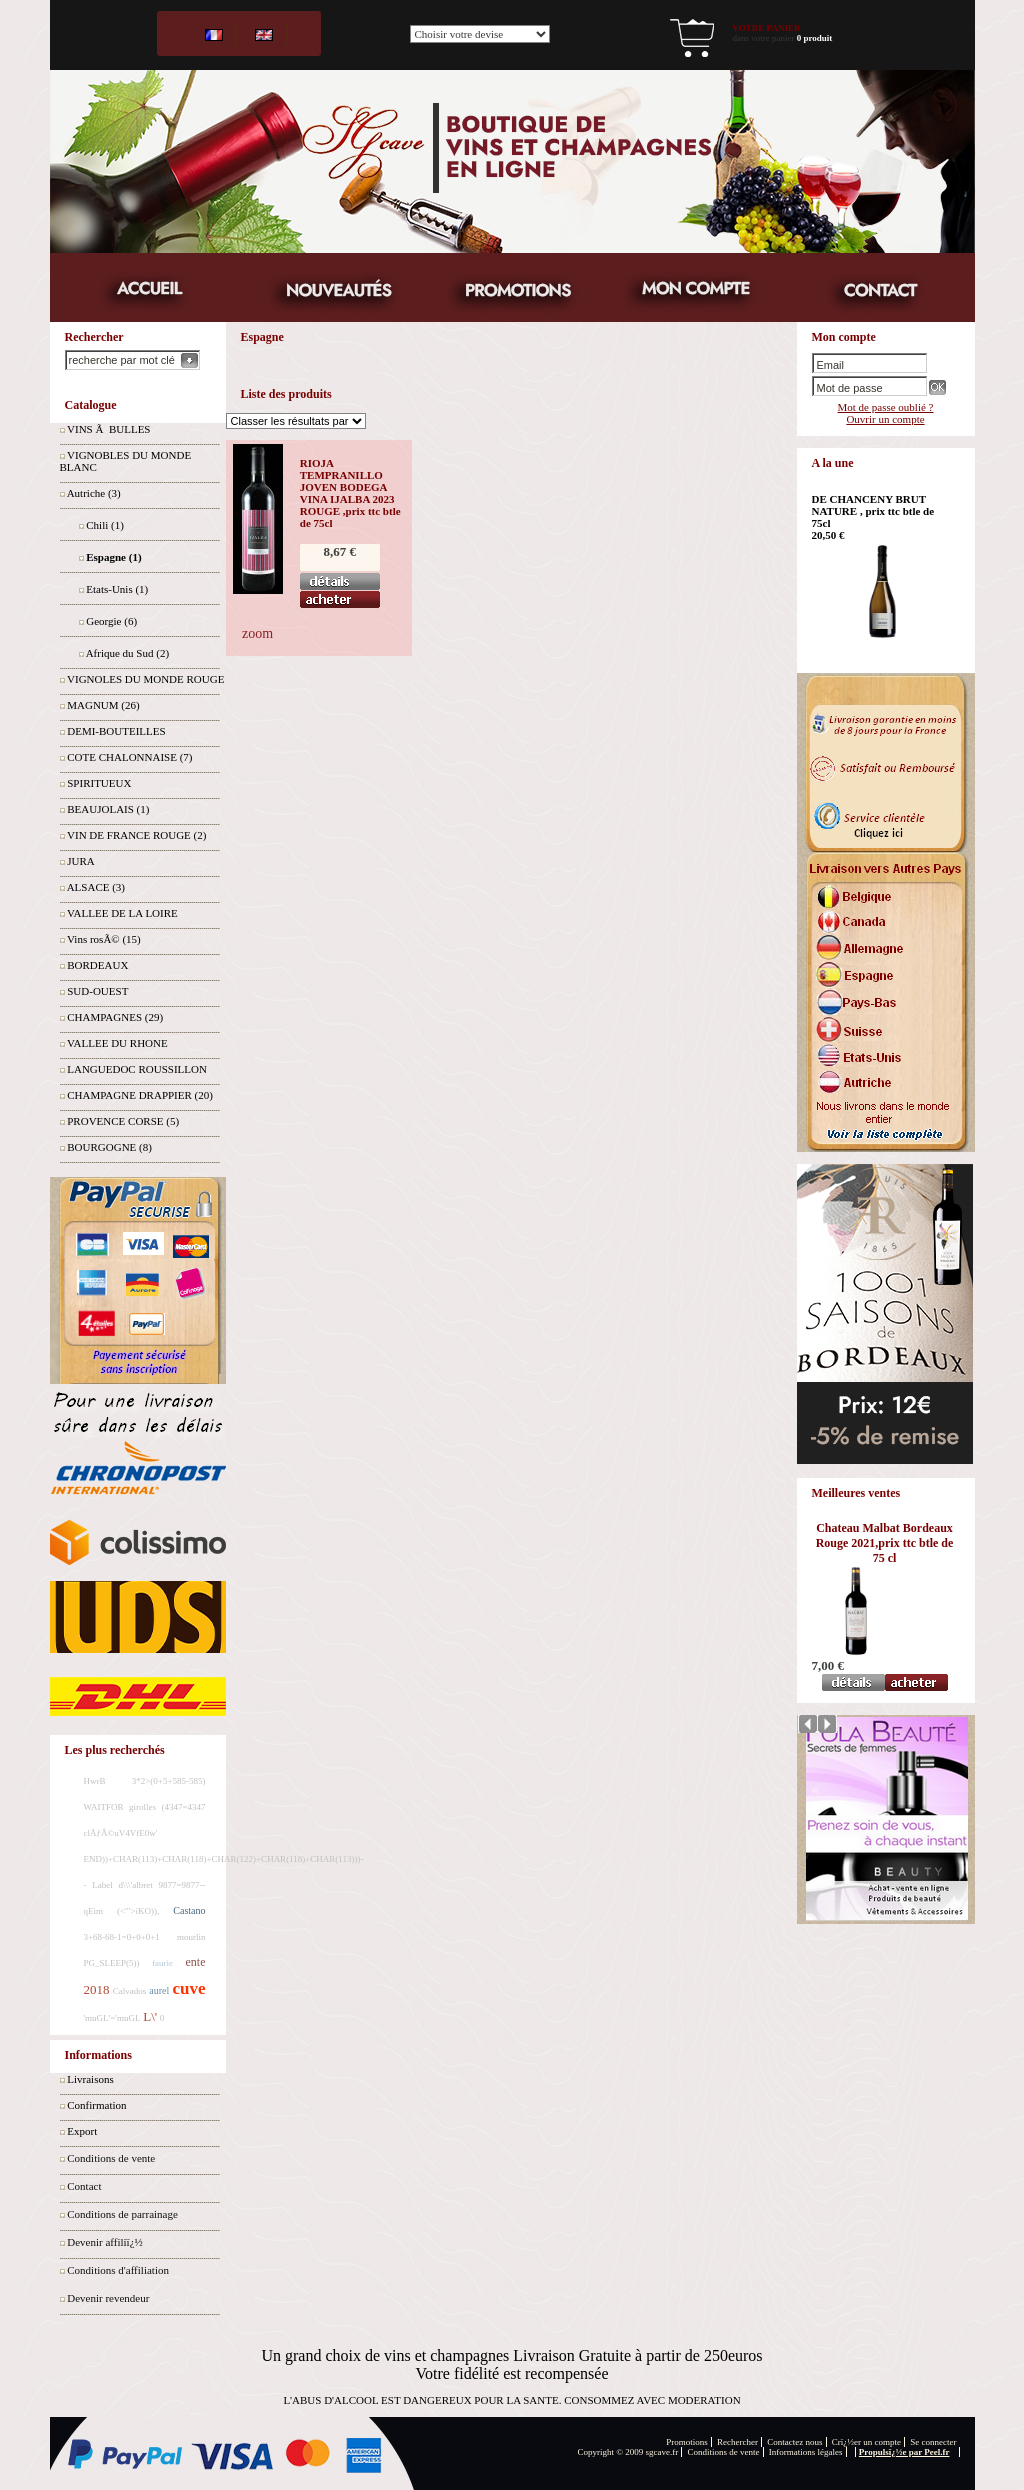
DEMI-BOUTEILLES (116, 731)
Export (82, 2131)
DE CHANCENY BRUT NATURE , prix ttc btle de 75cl (873, 511)
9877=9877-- (181, 1885)
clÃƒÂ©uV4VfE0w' (121, 1833)
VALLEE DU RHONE (117, 1043)
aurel (159, 1990)
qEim (94, 1911)
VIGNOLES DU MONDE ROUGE (145, 679)
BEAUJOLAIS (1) (108, 809)
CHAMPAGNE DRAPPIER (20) (140, 1095)
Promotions (687, 2442)
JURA (81, 861)
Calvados (130, 1991)
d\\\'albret (136, 1885)
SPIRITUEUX (99, 783)
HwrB (95, 1781)
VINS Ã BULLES (108, 429)
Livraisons (90, 2079)
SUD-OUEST (97, 991)
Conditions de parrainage (122, 2214)
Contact (84, 2186)
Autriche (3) (94, 493)
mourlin (191, 1937)
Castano (189, 1910)
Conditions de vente (111, 2158)
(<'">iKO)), (138, 1911)
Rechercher (737, 2442)
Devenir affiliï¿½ (105, 2242)
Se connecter (933, 2442)
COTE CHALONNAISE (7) (129, 757)
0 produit (815, 38)
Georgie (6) (111, 621)
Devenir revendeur (108, 2298)
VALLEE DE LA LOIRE (122, 913)
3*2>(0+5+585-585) (169, 1781)
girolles (142, 1807)
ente (196, 1962)
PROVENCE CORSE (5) (123, 1121)
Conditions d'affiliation (118, 2270)
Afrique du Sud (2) (127, 653)
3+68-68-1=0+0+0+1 (122, 1937)
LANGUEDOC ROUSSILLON (137, 1069)
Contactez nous (794, 2442)
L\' (150, 2016)
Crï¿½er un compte (866, 2442)
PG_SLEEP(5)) (112, 1963)
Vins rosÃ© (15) (104, 939)
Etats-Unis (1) (117, 589)
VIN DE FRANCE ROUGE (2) (136, 835)
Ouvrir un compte (885, 419)
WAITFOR (104, 1807)
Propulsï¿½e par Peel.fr (904, 2452)
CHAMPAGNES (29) (115, 1017)
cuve (188, 1988)
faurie (162, 1963)
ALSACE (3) (96, 887)
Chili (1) (105, 525)
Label (102, 1885)
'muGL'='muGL (112, 2018)
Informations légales (806, 2452)
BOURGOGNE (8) (109, 1147)
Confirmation (96, 2105)
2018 (97, 1989)
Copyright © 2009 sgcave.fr (628, 2452)
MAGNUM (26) (103, 705)
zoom (257, 633)
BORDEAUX (97, 965)
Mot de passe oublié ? (886, 407)
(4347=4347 (183, 1807)
